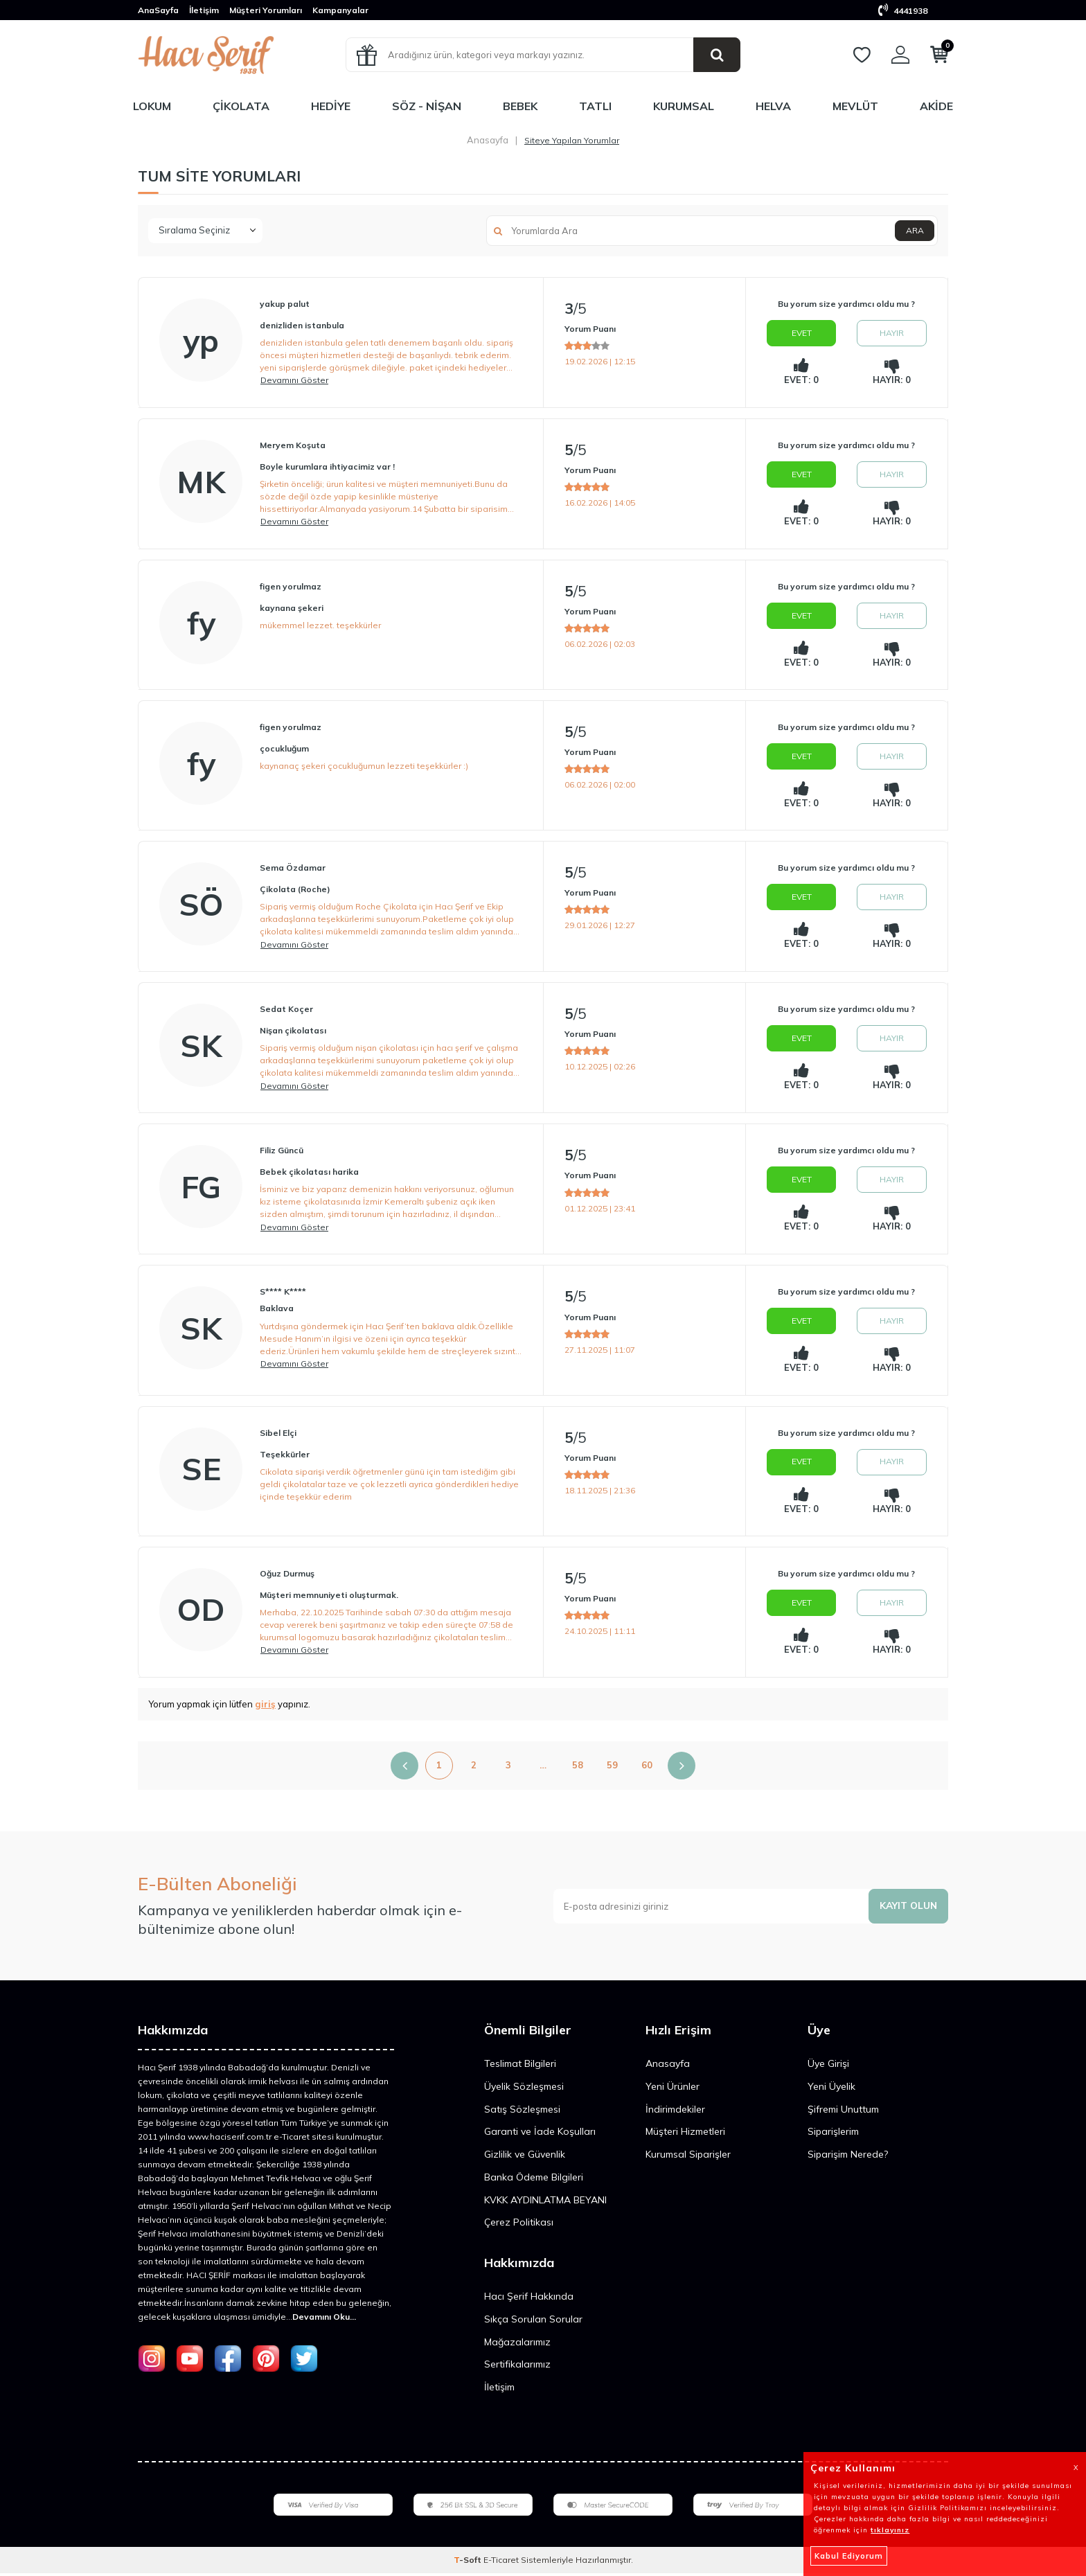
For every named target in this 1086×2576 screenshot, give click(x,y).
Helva (773, 106)
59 (612, 1767)
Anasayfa (487, 139)
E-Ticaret (501, 2562)
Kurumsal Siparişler (688, 2157)
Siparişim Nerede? (848, 2157)
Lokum (152, 106)
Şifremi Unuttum (843, 2111)
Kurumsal (683, 106)
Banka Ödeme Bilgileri (533, 2180)
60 (646, 1767)
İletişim (204, 10)
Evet (802, 333)
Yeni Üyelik (831, 2089)
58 (577, 1767)
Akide (936, 106)
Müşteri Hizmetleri (685, 2134)
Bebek (520, 106)
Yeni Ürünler (673, 2089)
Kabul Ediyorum (848, 2556)
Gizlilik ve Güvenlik (524, 2157)
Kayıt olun (907, 1908)
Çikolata (241, 106)
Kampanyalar (340, 10)
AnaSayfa (158, 10)
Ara (914, 230)
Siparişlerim (833, 2134)
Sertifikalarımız (517, 2367)
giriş (265, 1706)
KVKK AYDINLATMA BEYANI (545, 2202)
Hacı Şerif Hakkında (528, 2299)
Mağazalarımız (517, 2344)
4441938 (902, 11)
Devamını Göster (294, 380)
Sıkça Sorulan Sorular (533, 2322)
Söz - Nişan (426, 106)
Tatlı (595, 106)
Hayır (892, 333)
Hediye (330, 106)
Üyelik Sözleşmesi (524, 2089)
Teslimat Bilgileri (520, 2066)
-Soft (468, 2562)
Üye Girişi (828, 2066)
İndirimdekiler (675, 2111)
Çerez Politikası (518, 2225)
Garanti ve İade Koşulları (540, 2134)
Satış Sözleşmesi (522, 2111)
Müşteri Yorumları (265, 10)
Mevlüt (855, 106)
